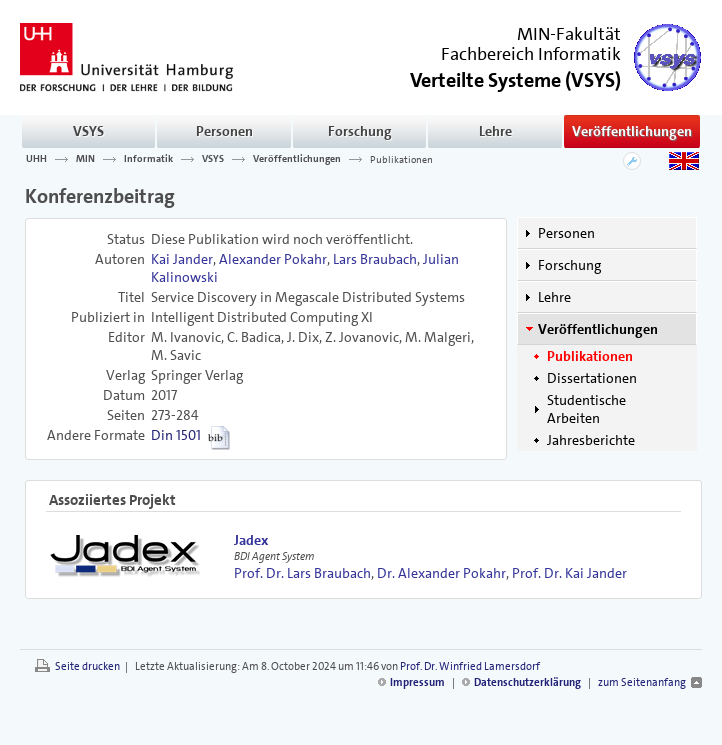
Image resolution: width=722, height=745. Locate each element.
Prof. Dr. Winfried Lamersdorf (470, 666)
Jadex (251, 540)
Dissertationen (592, 378)
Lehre (495, 131)
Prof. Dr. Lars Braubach (302, 573)
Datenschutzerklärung (527, 682)
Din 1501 (176, 435)
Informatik (148, 159)
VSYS (88, 131)
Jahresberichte (591, 440)
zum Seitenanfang (642, 682)
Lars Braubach (375, 259)
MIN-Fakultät (569, 34)
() (515, 78)
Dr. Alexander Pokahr (441, 573)
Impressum (417, 682)
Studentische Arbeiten (586, 409)
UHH (36, 159)
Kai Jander (182, 259)
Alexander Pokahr (273, 259)
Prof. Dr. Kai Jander (569, 573)
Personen (224, 131)
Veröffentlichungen (632, 131)
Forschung (360, 131)
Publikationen (401, 159)
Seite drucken (87, 666)
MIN (85, 159)
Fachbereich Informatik (531, 54)
